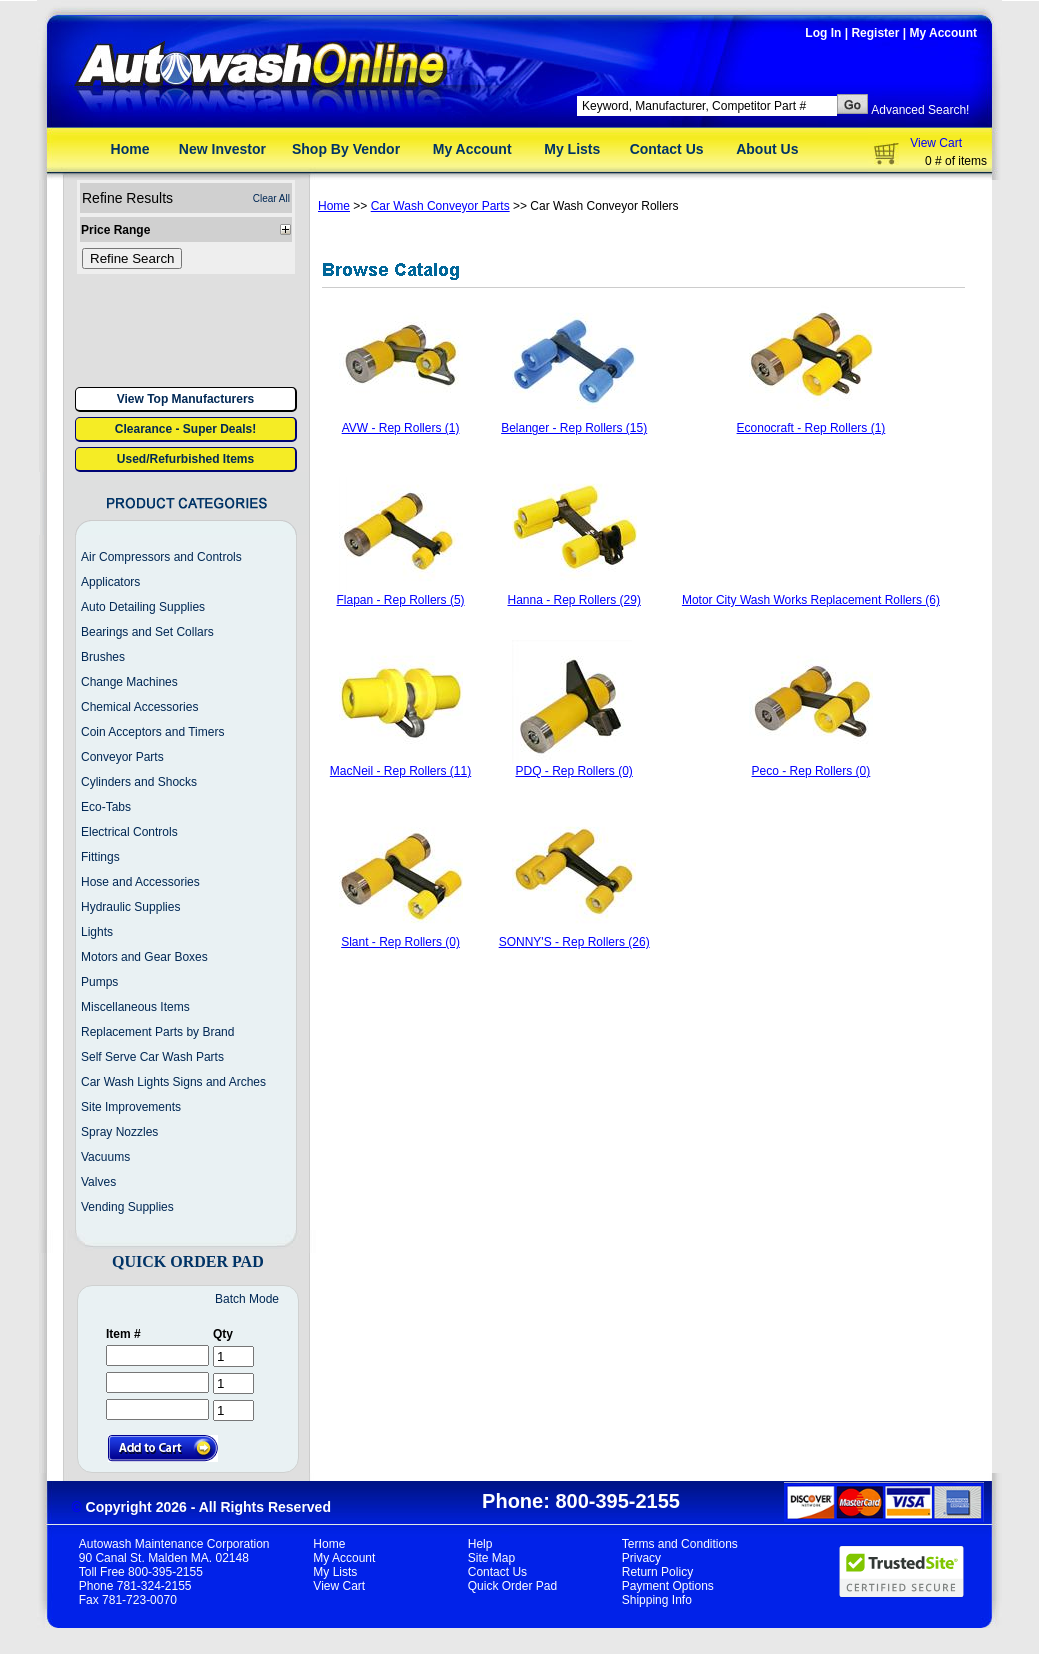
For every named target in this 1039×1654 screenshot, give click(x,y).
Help (480, 1544)
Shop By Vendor (346, 149)
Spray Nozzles (119, 1132)
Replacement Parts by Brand (157, 1032)
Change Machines (129, 682)
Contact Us (667, 149)
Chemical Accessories (139, 707)
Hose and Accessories (140, 882)
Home (130, 149)
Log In (823, 33)
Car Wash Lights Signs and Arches (173, 1082)
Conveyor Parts (122, 757)
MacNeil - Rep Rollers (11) (400, 771)
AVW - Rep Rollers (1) (401, 428)
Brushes (103, 657)
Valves (98, 1182)
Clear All (271, 198)
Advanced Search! (920, 110)
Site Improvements (131, 1107)
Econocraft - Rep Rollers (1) (811, 428)
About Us (767, 149)
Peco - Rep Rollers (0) (811, 771)
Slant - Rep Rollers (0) (400, 942)
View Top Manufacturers (186, 399)
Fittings (100, 857)
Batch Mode (247, 1299)
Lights (97, 932)
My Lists (572, 149)
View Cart (936, 143)
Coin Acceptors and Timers (152, 732)
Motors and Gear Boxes (144, 957)
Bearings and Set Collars (147, 632)
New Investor (222, 149)
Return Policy (657, 1572)
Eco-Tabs (106, 807)
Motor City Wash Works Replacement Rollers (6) (811, 600)
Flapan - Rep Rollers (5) (401, 600)
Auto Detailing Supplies (143, 607)
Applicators (110, 582)
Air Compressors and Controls (161, 557)
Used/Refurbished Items (185, 459)
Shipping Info (657, 1600)
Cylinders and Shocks (139, 782)
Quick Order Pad (512, 1586)
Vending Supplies (127, 1207)
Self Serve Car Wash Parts (152, 1057)
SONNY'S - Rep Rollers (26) (574, 942)
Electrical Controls (129, 832)
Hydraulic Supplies (130, 907)
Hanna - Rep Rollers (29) (573, 600)
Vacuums (105, 1157)
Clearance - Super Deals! (185, 429)
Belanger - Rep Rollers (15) (574, 428)
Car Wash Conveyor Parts (440, 206)
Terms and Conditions (680, 1544)
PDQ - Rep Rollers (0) (574, 771)
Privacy (641, 1558)
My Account (943, 33)
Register (875, 33)
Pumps (99, 982)
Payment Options (668, 1586)
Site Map (491, 1558)
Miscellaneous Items (135, 1007)
